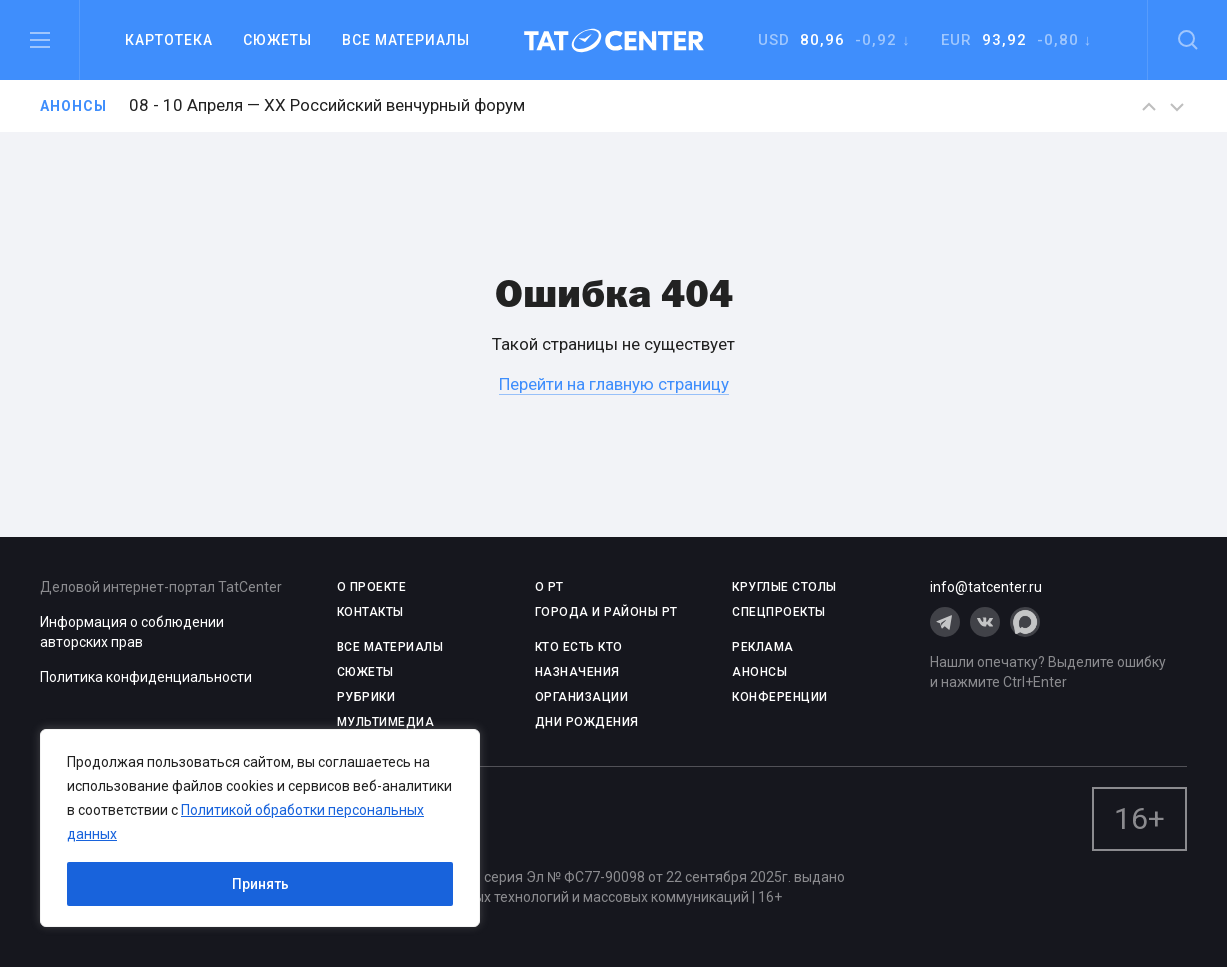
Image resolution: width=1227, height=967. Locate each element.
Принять (260, 884)
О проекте (372, 587)
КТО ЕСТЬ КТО (579, 647)
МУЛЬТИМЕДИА (386, 722)
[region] (260, 828)
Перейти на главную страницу (614, 384)
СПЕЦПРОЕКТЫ (779, 612)
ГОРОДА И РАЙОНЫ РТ (606, 612)
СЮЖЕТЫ (365, 672)
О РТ (549, 587)
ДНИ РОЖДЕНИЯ (587, 722)
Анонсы (73, 106)
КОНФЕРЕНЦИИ (780, 697)
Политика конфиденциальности (146, 677)
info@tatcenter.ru (986, 587)
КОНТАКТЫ (370, 612)
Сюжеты (277, 40)
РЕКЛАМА (763, 647)
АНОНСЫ (759, 672)
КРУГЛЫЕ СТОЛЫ (784, 587)
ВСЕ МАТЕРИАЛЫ (390, 647)
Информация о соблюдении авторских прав (132, 632)
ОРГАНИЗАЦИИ (582, 697)
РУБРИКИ (366, 697)
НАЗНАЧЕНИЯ (577, 672)
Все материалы (406, 40)
